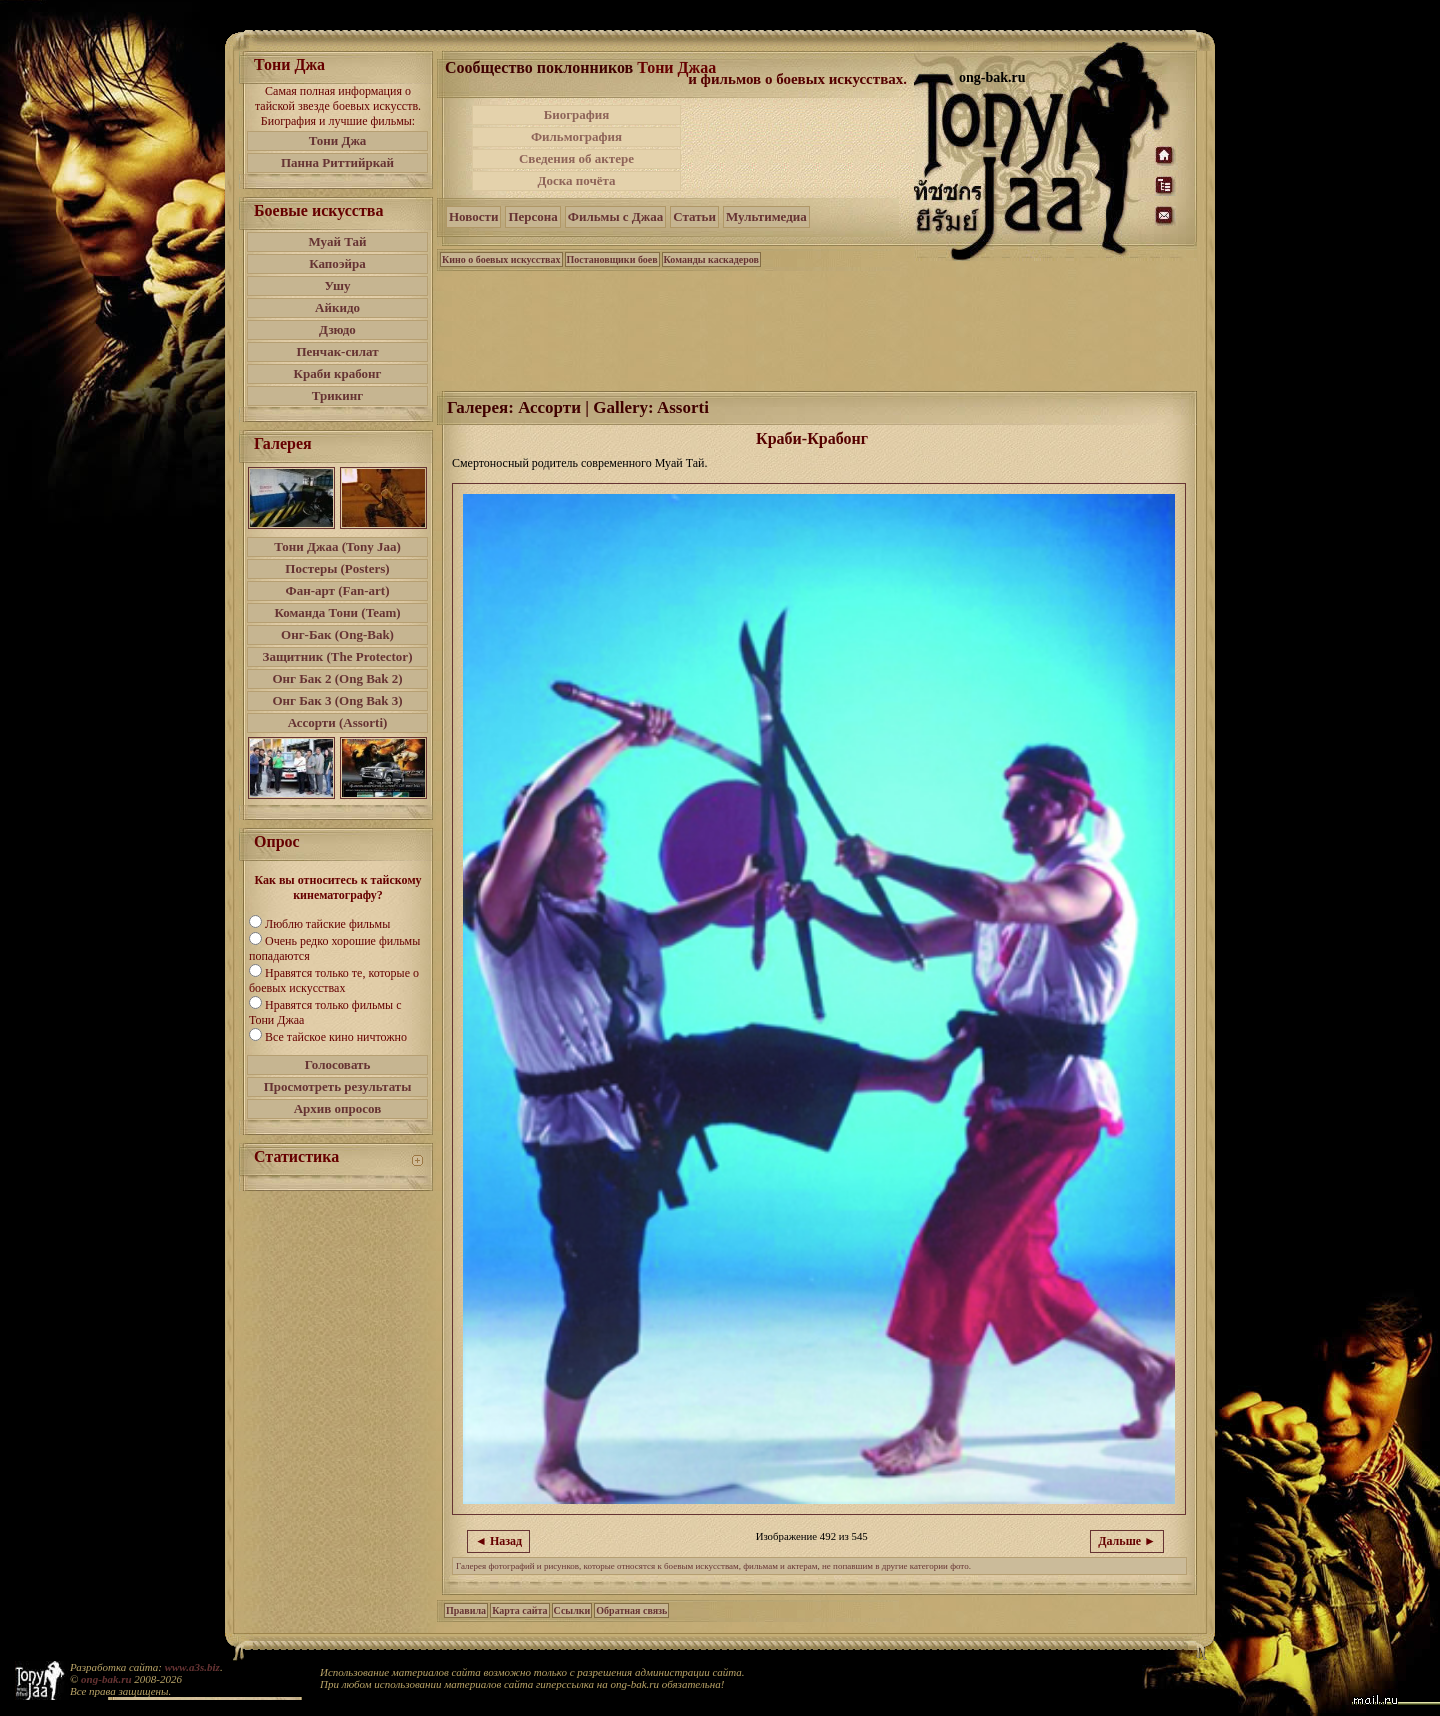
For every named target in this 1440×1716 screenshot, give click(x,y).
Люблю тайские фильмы (327, 924)
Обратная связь (631, 1610)
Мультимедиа (766, 216)
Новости (473, 216)
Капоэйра (337, 263)
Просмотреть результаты (338, 1086)
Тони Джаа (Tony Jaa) (337, 546)
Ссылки (572, 1610)
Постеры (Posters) (337, 568)
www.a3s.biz (192, 1667)
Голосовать (338, 1064)
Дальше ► (1127, 1541)
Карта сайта (519, 1610)
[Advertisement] (799, 148)
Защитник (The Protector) (338, 656)
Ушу (338, 285)
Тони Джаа (676, 67)
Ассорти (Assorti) (338, 722)
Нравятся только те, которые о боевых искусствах (334, 980)
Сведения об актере (576, 158)
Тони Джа (338, 140)
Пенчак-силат (337, 351)
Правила (466, 1610)
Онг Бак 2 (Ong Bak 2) (337, 678)
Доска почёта (576, 180)
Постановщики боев (612, 259)
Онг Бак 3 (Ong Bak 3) (337, 700)
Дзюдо (337, 329)
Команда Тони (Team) (337, 612)
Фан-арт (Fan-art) (338, 590)
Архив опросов (338, 1108)
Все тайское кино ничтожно (336, 1037)
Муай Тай (337, 241)
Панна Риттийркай (337, 162)
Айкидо (337, 307)
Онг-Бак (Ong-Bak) (337, 634)
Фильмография (576, 136)
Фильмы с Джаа (615, 216)
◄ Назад (498, 1541)
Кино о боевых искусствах (501, 259)
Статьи (694, 216)
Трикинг (337, 395)
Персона (532, 216)
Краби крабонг (338, 373)
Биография (577, 114)
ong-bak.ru (106, 1679)
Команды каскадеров (711, 259)
